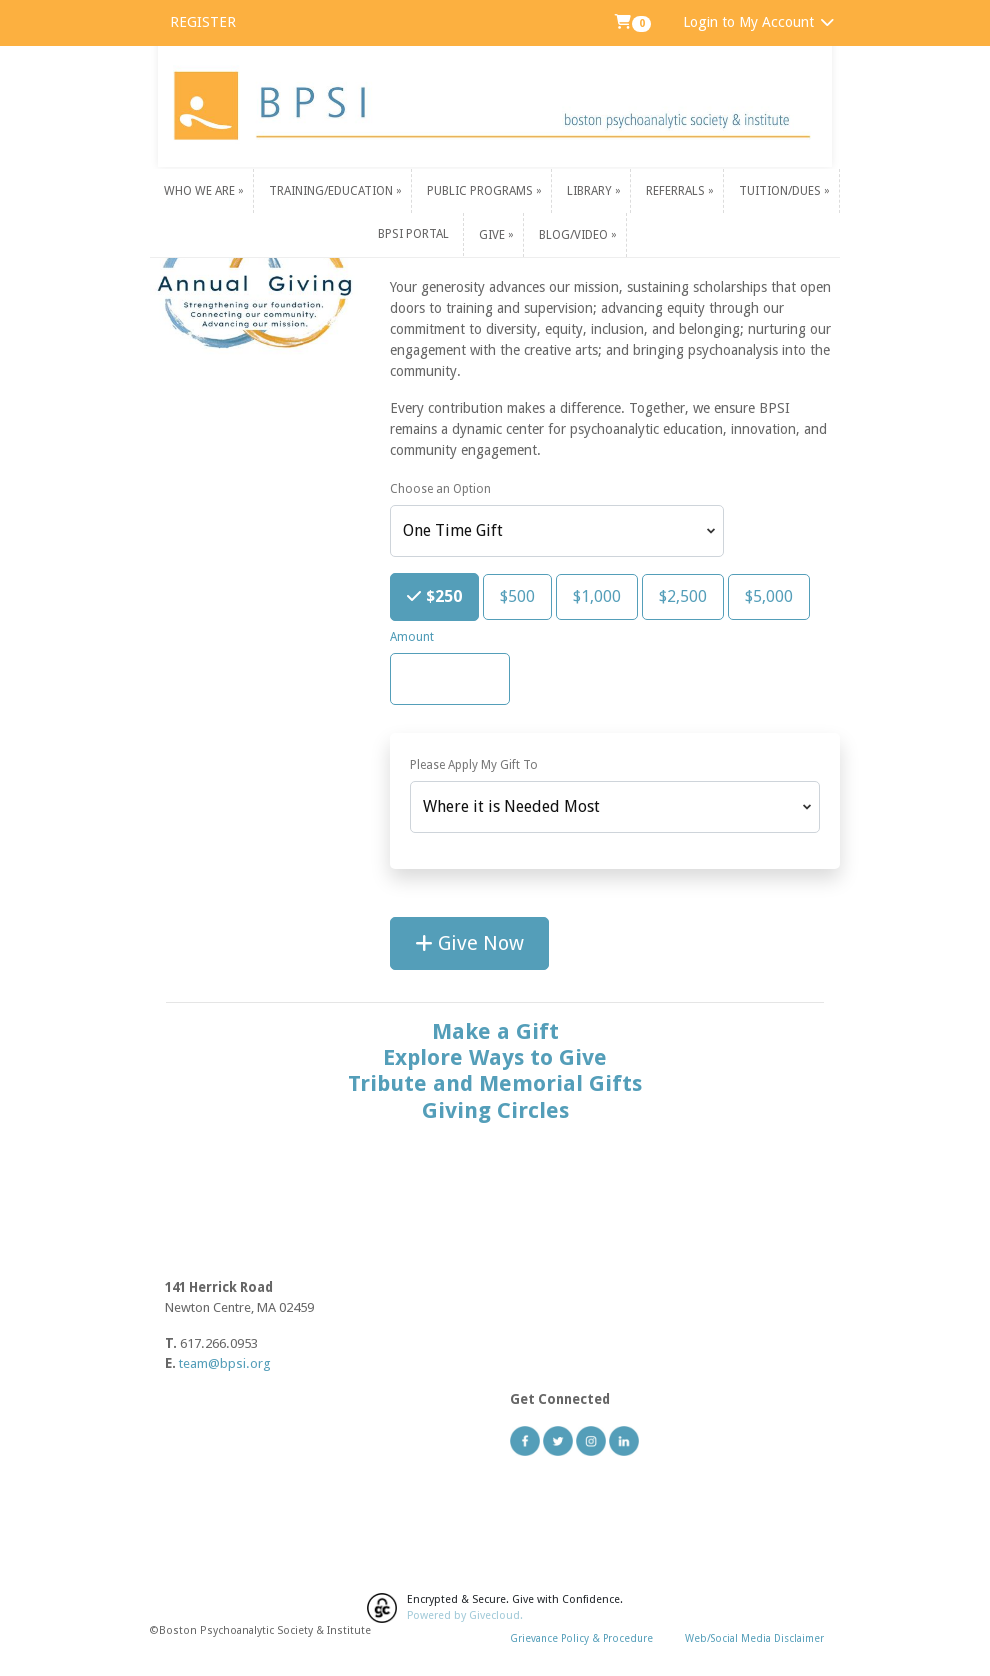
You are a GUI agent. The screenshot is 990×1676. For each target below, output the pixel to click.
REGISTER (203, 22)
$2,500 (683, 595)
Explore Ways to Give (495, 1057)
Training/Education (332, 191)
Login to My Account (759, 22)
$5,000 (769, 595)
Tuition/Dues (781, 191)
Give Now (469, 943)
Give (493, 234)
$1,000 (597, 595)
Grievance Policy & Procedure (581, 1638)
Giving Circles (495, 1110)
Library (591, 191)
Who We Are (201, 191)
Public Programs (481, 191)
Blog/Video (575, 234)
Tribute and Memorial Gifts (495, 1083)
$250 (442, 595)
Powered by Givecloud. (465, 1615)
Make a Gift (495, 1031)
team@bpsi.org (225, 1363)
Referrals (677, 191)
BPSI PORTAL (413, 234)
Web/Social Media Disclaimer (754, 1638)
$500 (517, 595)
